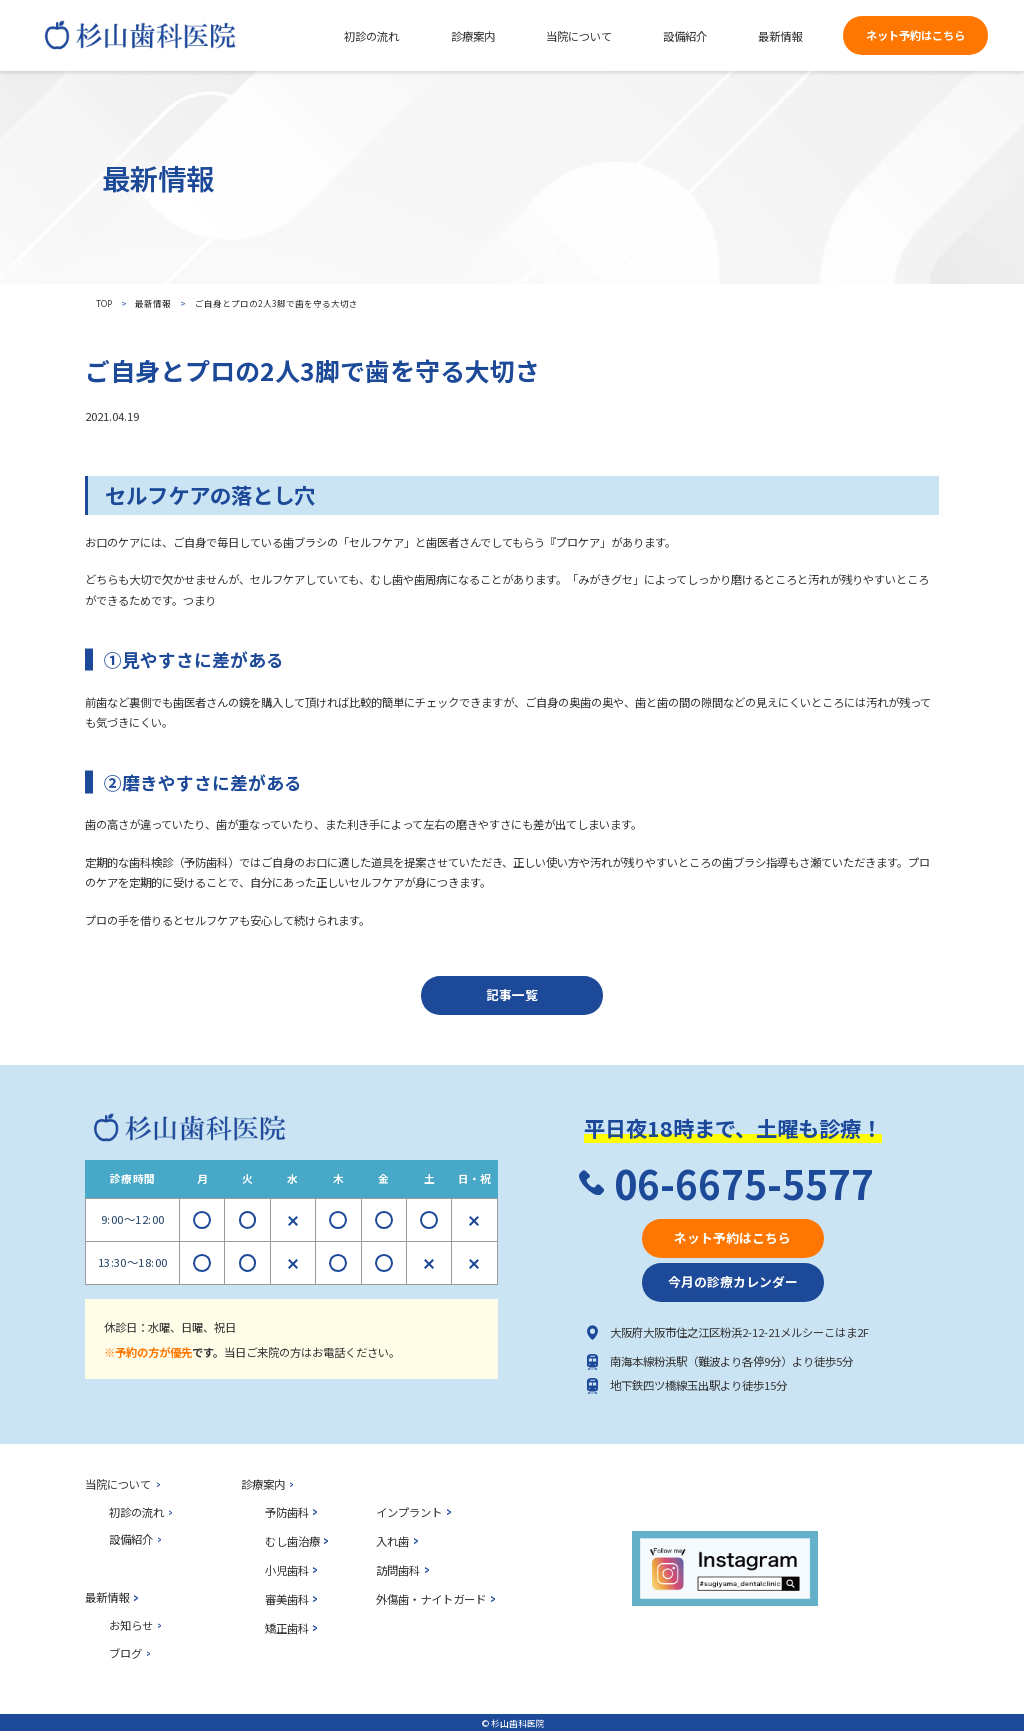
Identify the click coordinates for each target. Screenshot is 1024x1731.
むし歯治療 (292, 1541)
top (104, 303)
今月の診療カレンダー (733, 1281)
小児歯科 (287, 1570)
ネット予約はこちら (915, 35)
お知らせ (131, 1625)
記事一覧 (512, 994)
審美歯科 (287, 1599)
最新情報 (153, 303)
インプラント (409, 1512)
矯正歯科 (287, 1628)
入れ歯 (392, 1541)
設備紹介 (131, 1539)
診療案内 (263, 1484)
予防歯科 (287, 1512)
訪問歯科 (398, 1570)
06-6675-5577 (744, 1183)
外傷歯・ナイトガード (431, 1599)
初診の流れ (136, 1512)
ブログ (125, 1653)
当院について (118, 1484)
